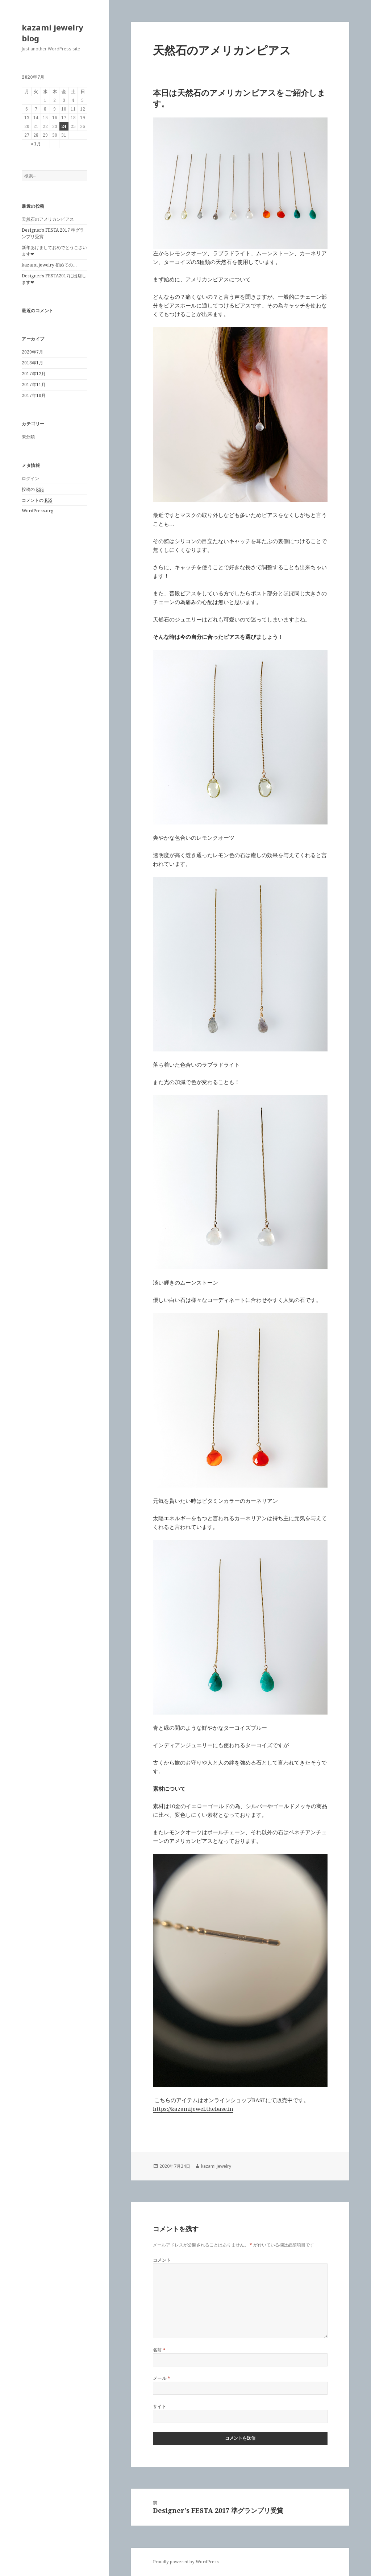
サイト (159, 2406)
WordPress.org (37, 511)
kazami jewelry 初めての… (49, 265)
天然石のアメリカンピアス (48, 219)
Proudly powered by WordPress (186, 2562)
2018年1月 (32, 363)
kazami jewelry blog (52, 33)
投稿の (33, 489)
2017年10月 (34, 395)
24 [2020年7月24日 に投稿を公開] (63, 126)
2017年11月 (34, 384)
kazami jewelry (216, 2166)
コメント (162, 2260)
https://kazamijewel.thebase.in (193, 2108)
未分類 (28, 437)
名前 (159, 2350)
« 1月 (36, 144)
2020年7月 (32, 352)
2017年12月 (34, 374)
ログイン (30, 478)
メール (161, 2378)
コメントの (37, 500)
